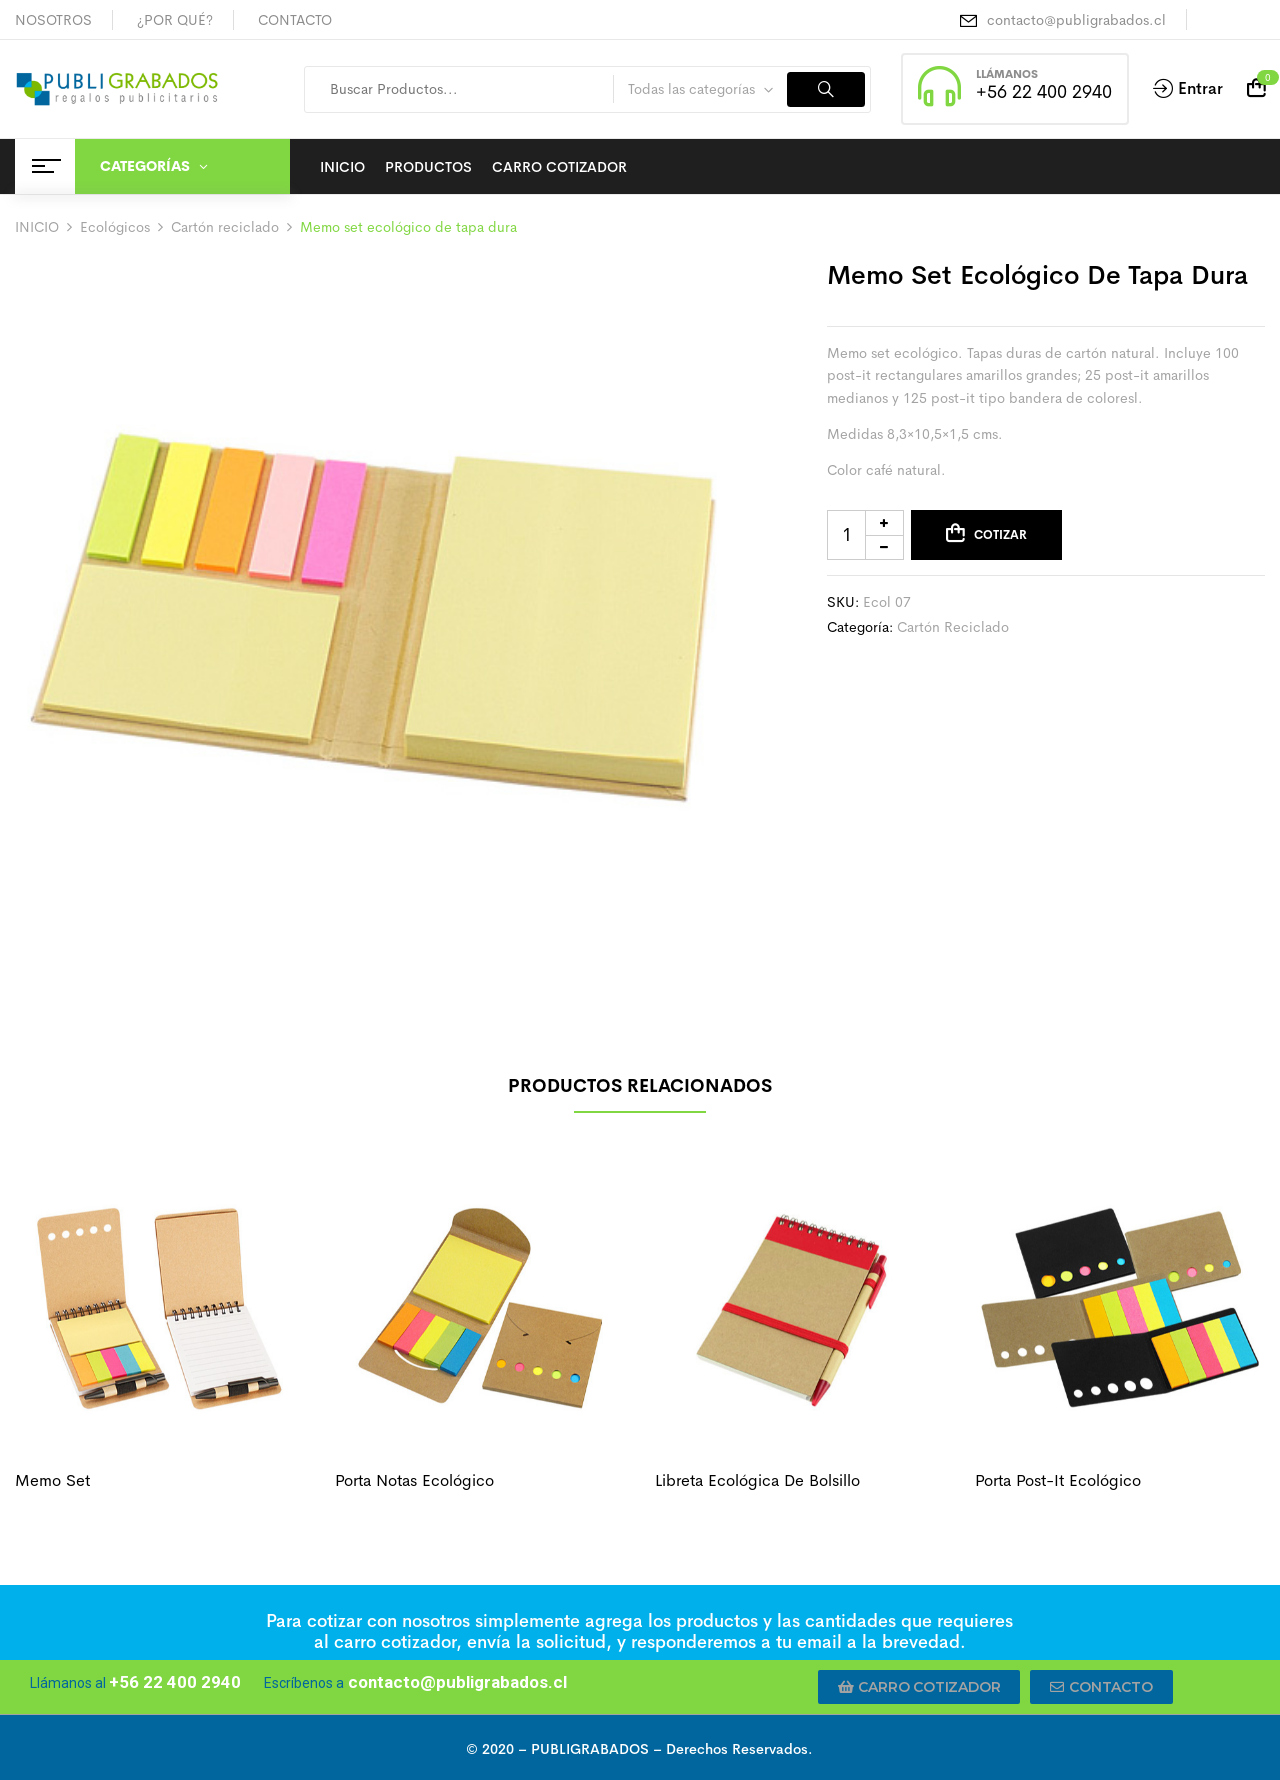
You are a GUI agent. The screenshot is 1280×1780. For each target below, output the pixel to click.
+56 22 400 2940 (1044, 92)
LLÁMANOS (1007, 74)
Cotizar (1000, 535)
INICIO (37, 227)
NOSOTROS (53, 20)
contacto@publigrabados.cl (1076, 20)
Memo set (52, 1480)
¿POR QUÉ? (175, 20)
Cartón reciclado (225, 227)
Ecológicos (115, 227)
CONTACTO (295, 20)
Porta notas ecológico (414, 1480)
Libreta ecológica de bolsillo (757, 1480)
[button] (919, 1687)
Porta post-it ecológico (1058, 1480)
